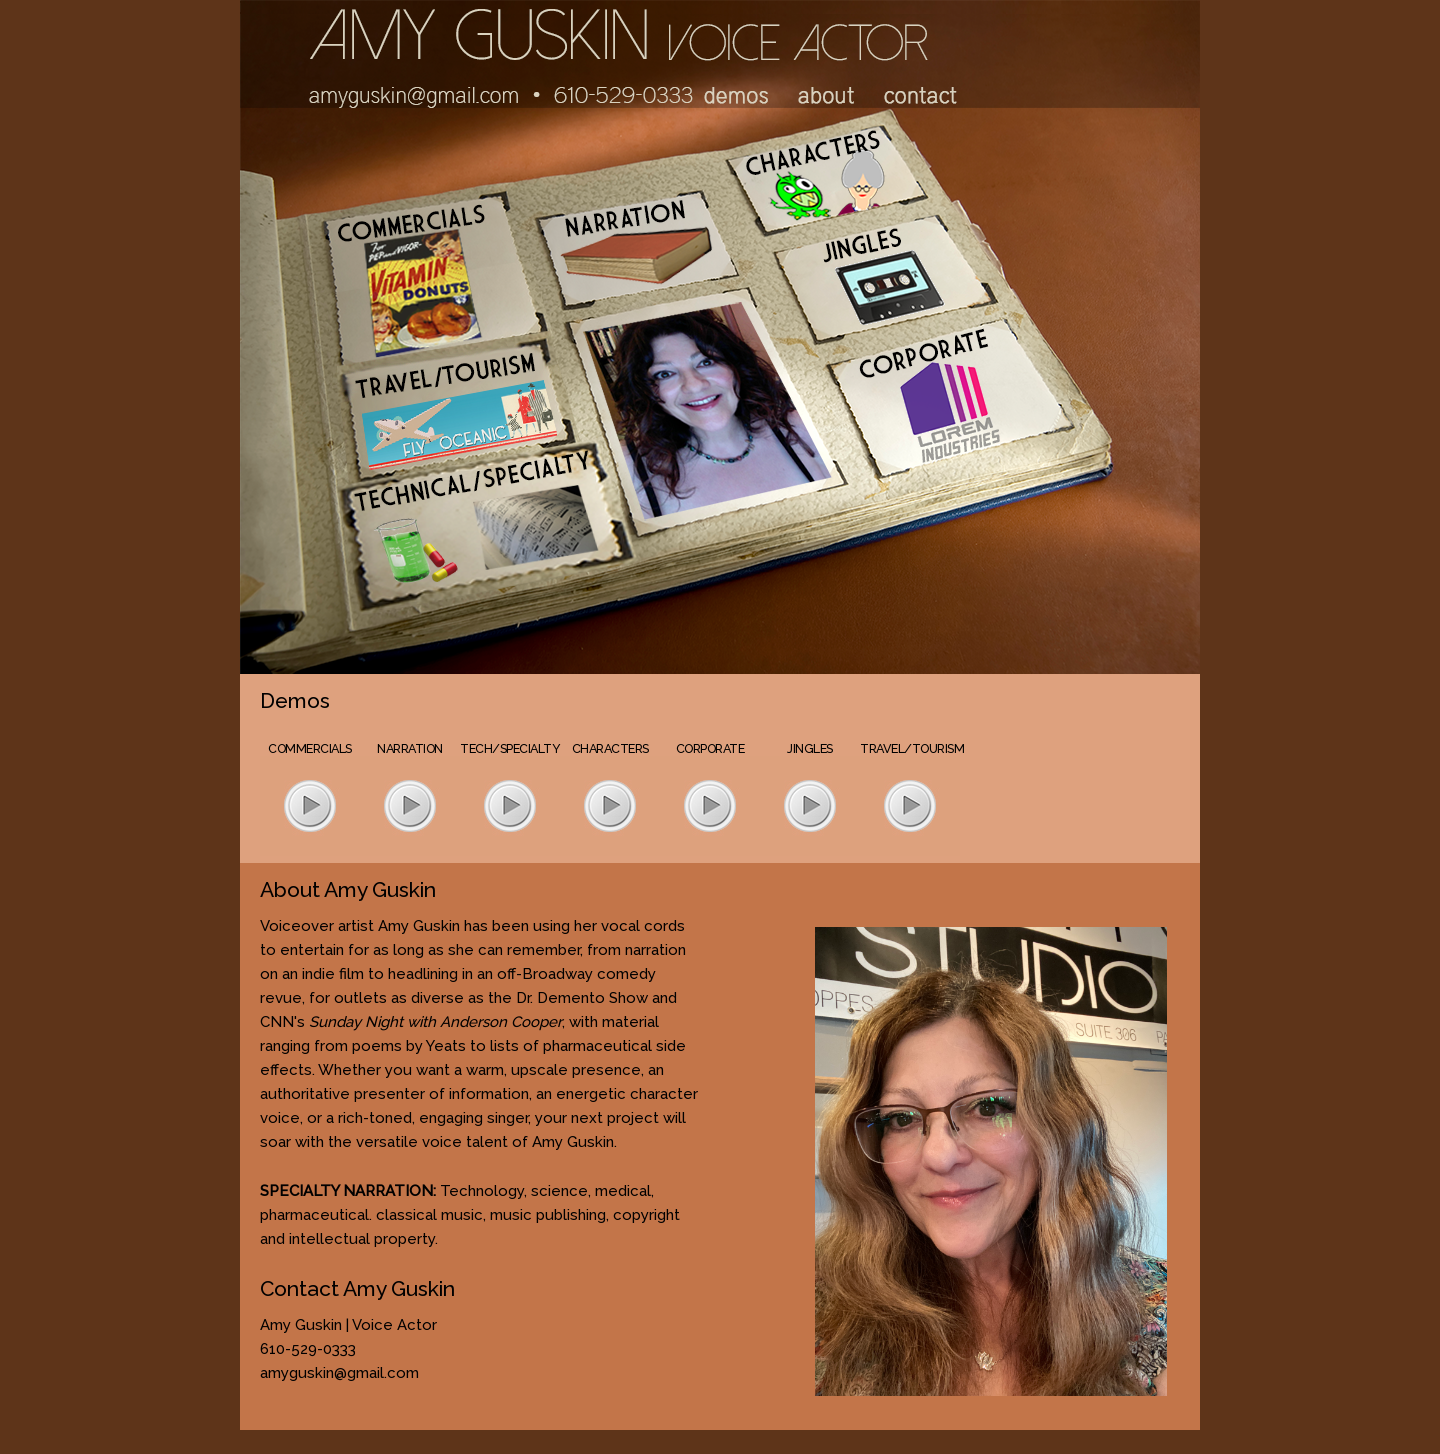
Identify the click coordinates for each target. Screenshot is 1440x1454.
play (309, 805)
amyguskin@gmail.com (339, 1373)
